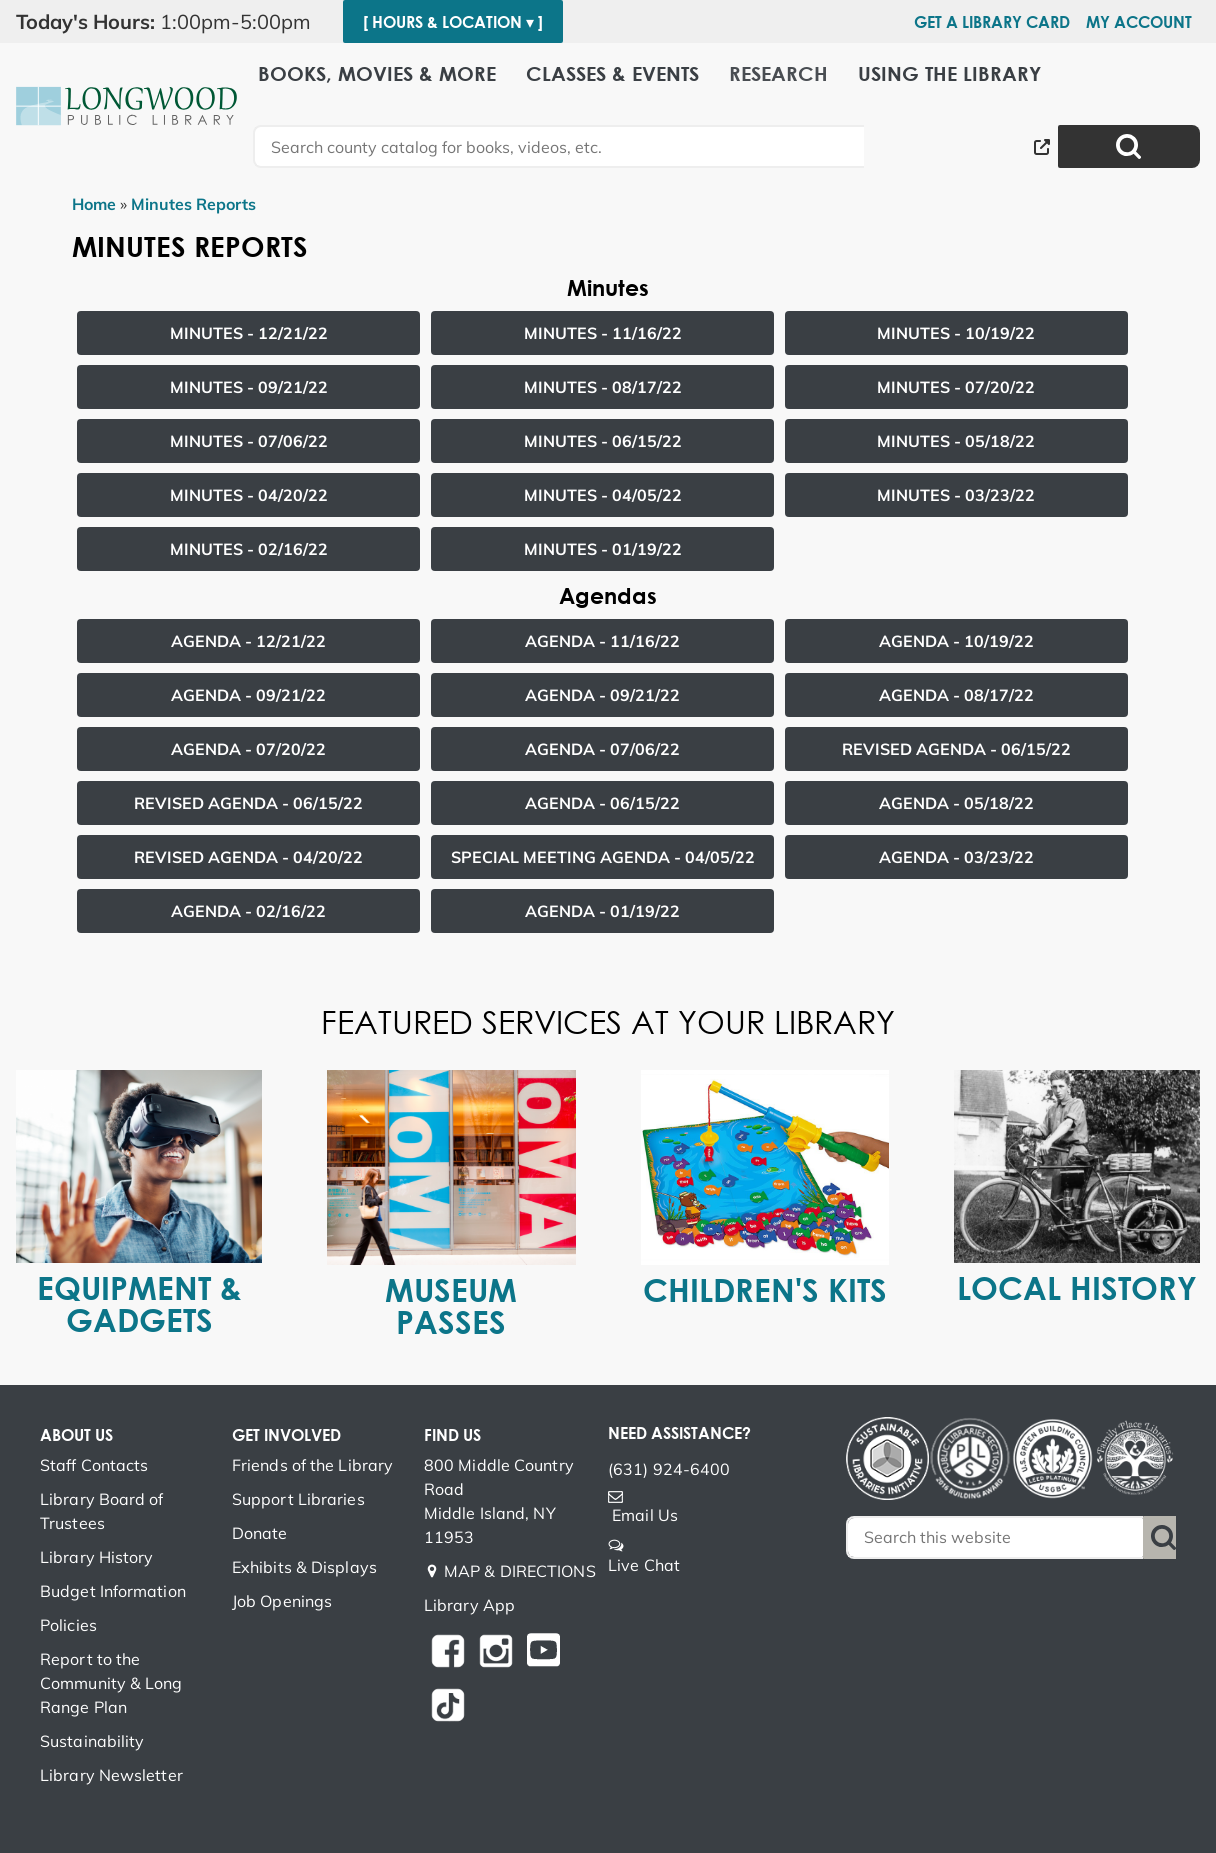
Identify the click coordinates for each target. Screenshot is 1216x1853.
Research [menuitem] (778, 72)
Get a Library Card (992, 22)
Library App (469, 1605)
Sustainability (92, 1741)
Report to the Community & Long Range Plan (111, 1683)
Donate (260, 1533)
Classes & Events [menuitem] (612, 72)
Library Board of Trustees (102, 1511)
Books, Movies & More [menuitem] (377, 72)
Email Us (645, 1515)
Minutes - (249, 333)
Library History (97, 1557)
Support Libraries (298, 1499)
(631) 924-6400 (669, 1469)
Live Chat (644, 1565)
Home (94, 204)
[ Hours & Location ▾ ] (453, 22)
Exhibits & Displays (304, 1567)
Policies (68, 1625)
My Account (1139, 22)
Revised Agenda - (956, 749)
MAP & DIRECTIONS (520, 1571)
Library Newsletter (111, 1775)
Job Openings (282, 1601)
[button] (171, 22)
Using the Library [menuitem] (949, 72)
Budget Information (113, 1591)
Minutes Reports (193, 204)
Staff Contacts (94, 1465)
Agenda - (248, 641)
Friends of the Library (312, 1465)
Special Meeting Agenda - (603, 857)
